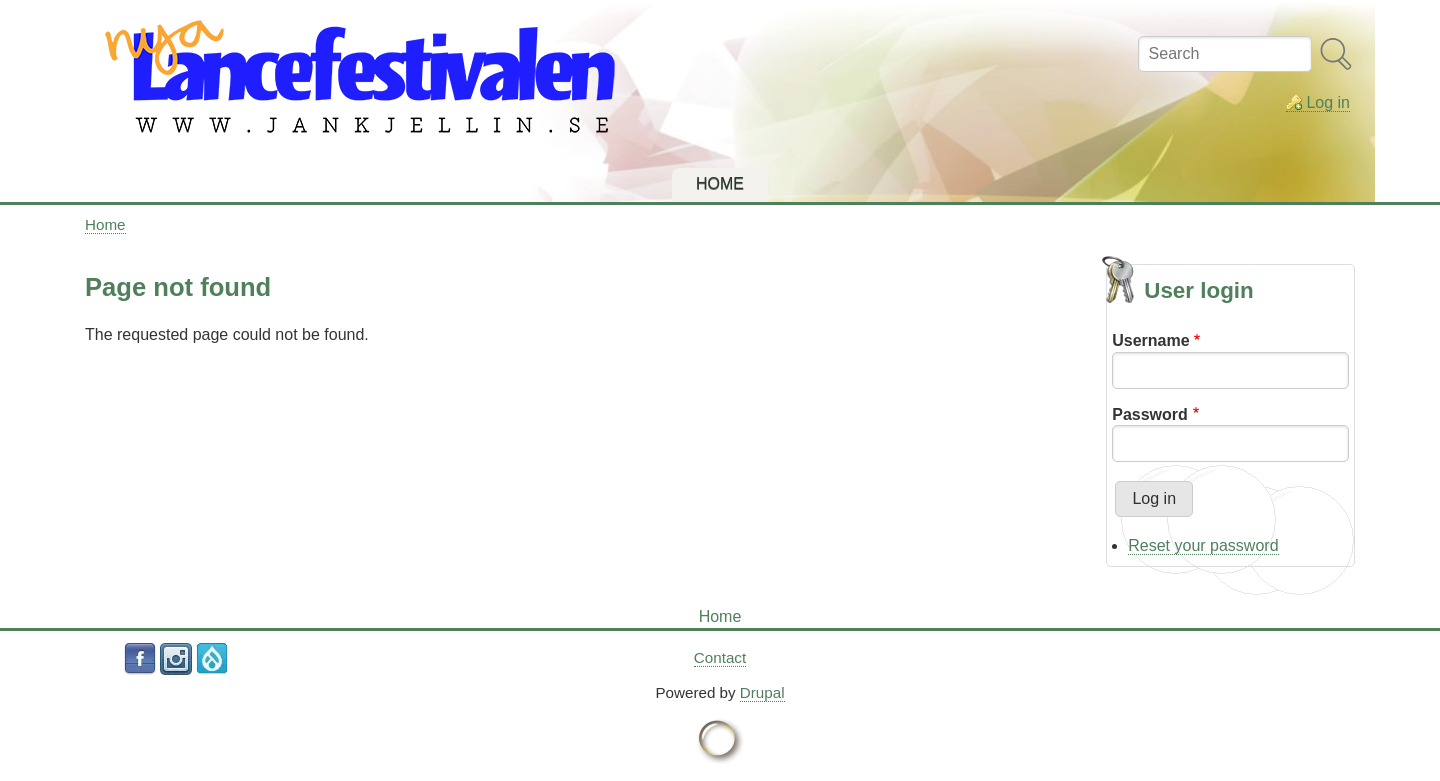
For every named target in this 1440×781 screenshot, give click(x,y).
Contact (720, 657)
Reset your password (1203, 545)
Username (1150, 340)
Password (1150, 414)
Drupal (762, 692)
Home (105, 224)
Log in (1328, 102)
